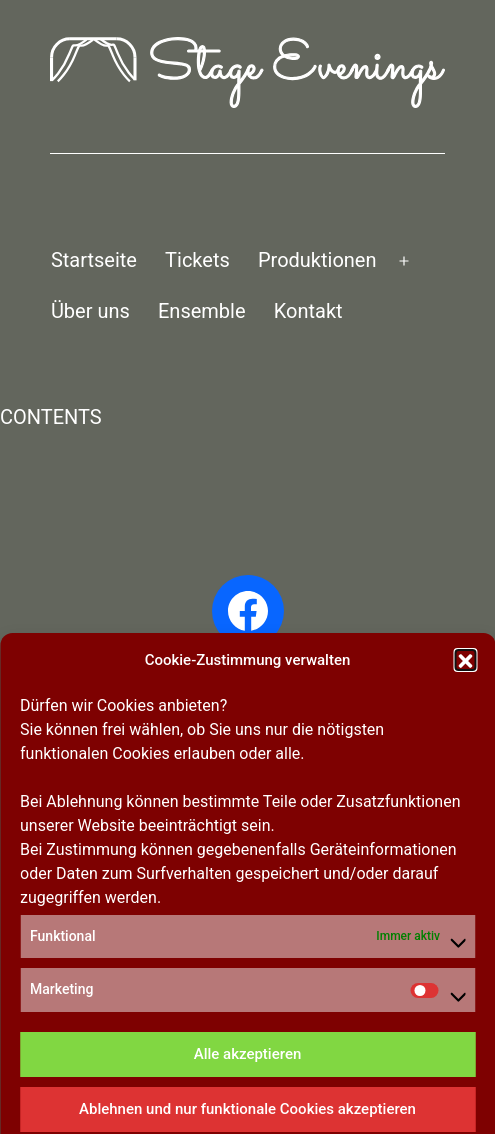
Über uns (90, 311)
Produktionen (317, 260)
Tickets (197, 260)
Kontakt (308, 311)
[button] (465, 905)
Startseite (94, 260)
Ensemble (202, 311)
